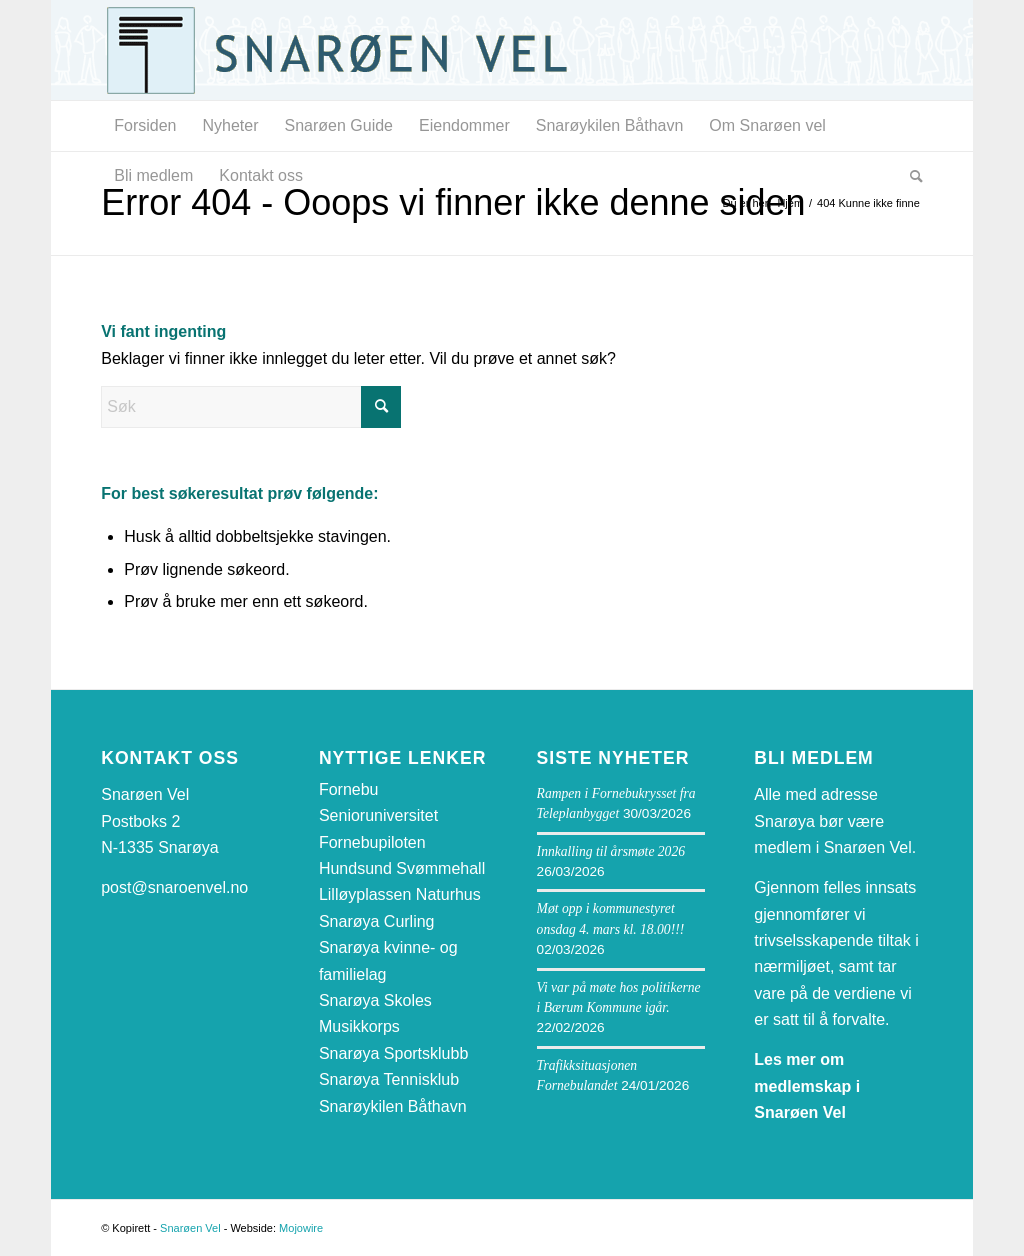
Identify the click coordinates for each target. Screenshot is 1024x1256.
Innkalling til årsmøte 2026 (611, 851)
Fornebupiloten (372, 842)
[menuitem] (145, 126)
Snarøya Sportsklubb (393, 1053)
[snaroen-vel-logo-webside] (351, 50)
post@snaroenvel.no (174, 887)
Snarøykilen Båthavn (393, 1106)
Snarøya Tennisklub (389, 1079)
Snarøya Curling (377, 921)
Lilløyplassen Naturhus (400, 894)
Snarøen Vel (190, 1228)
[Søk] (910, 176)
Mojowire (301, 1228)
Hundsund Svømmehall (402, 868)
